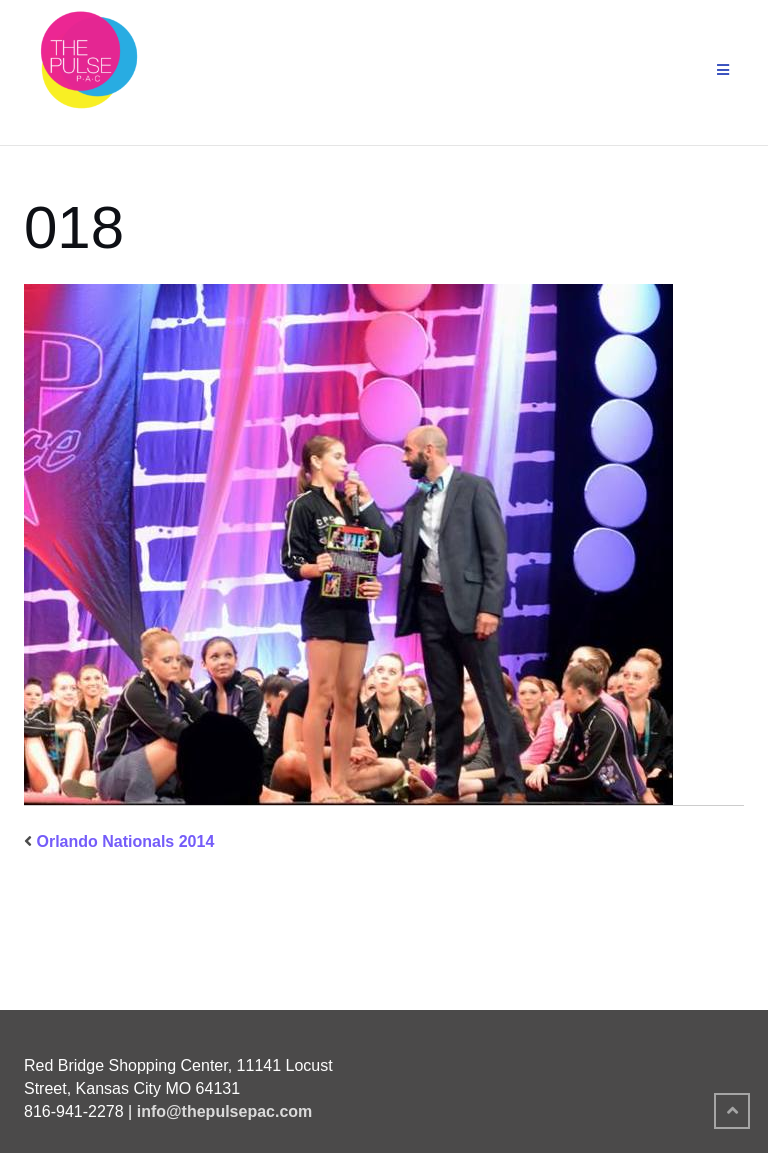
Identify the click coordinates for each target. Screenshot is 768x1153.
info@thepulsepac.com (225, 1111)
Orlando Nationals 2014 (125, 841)
